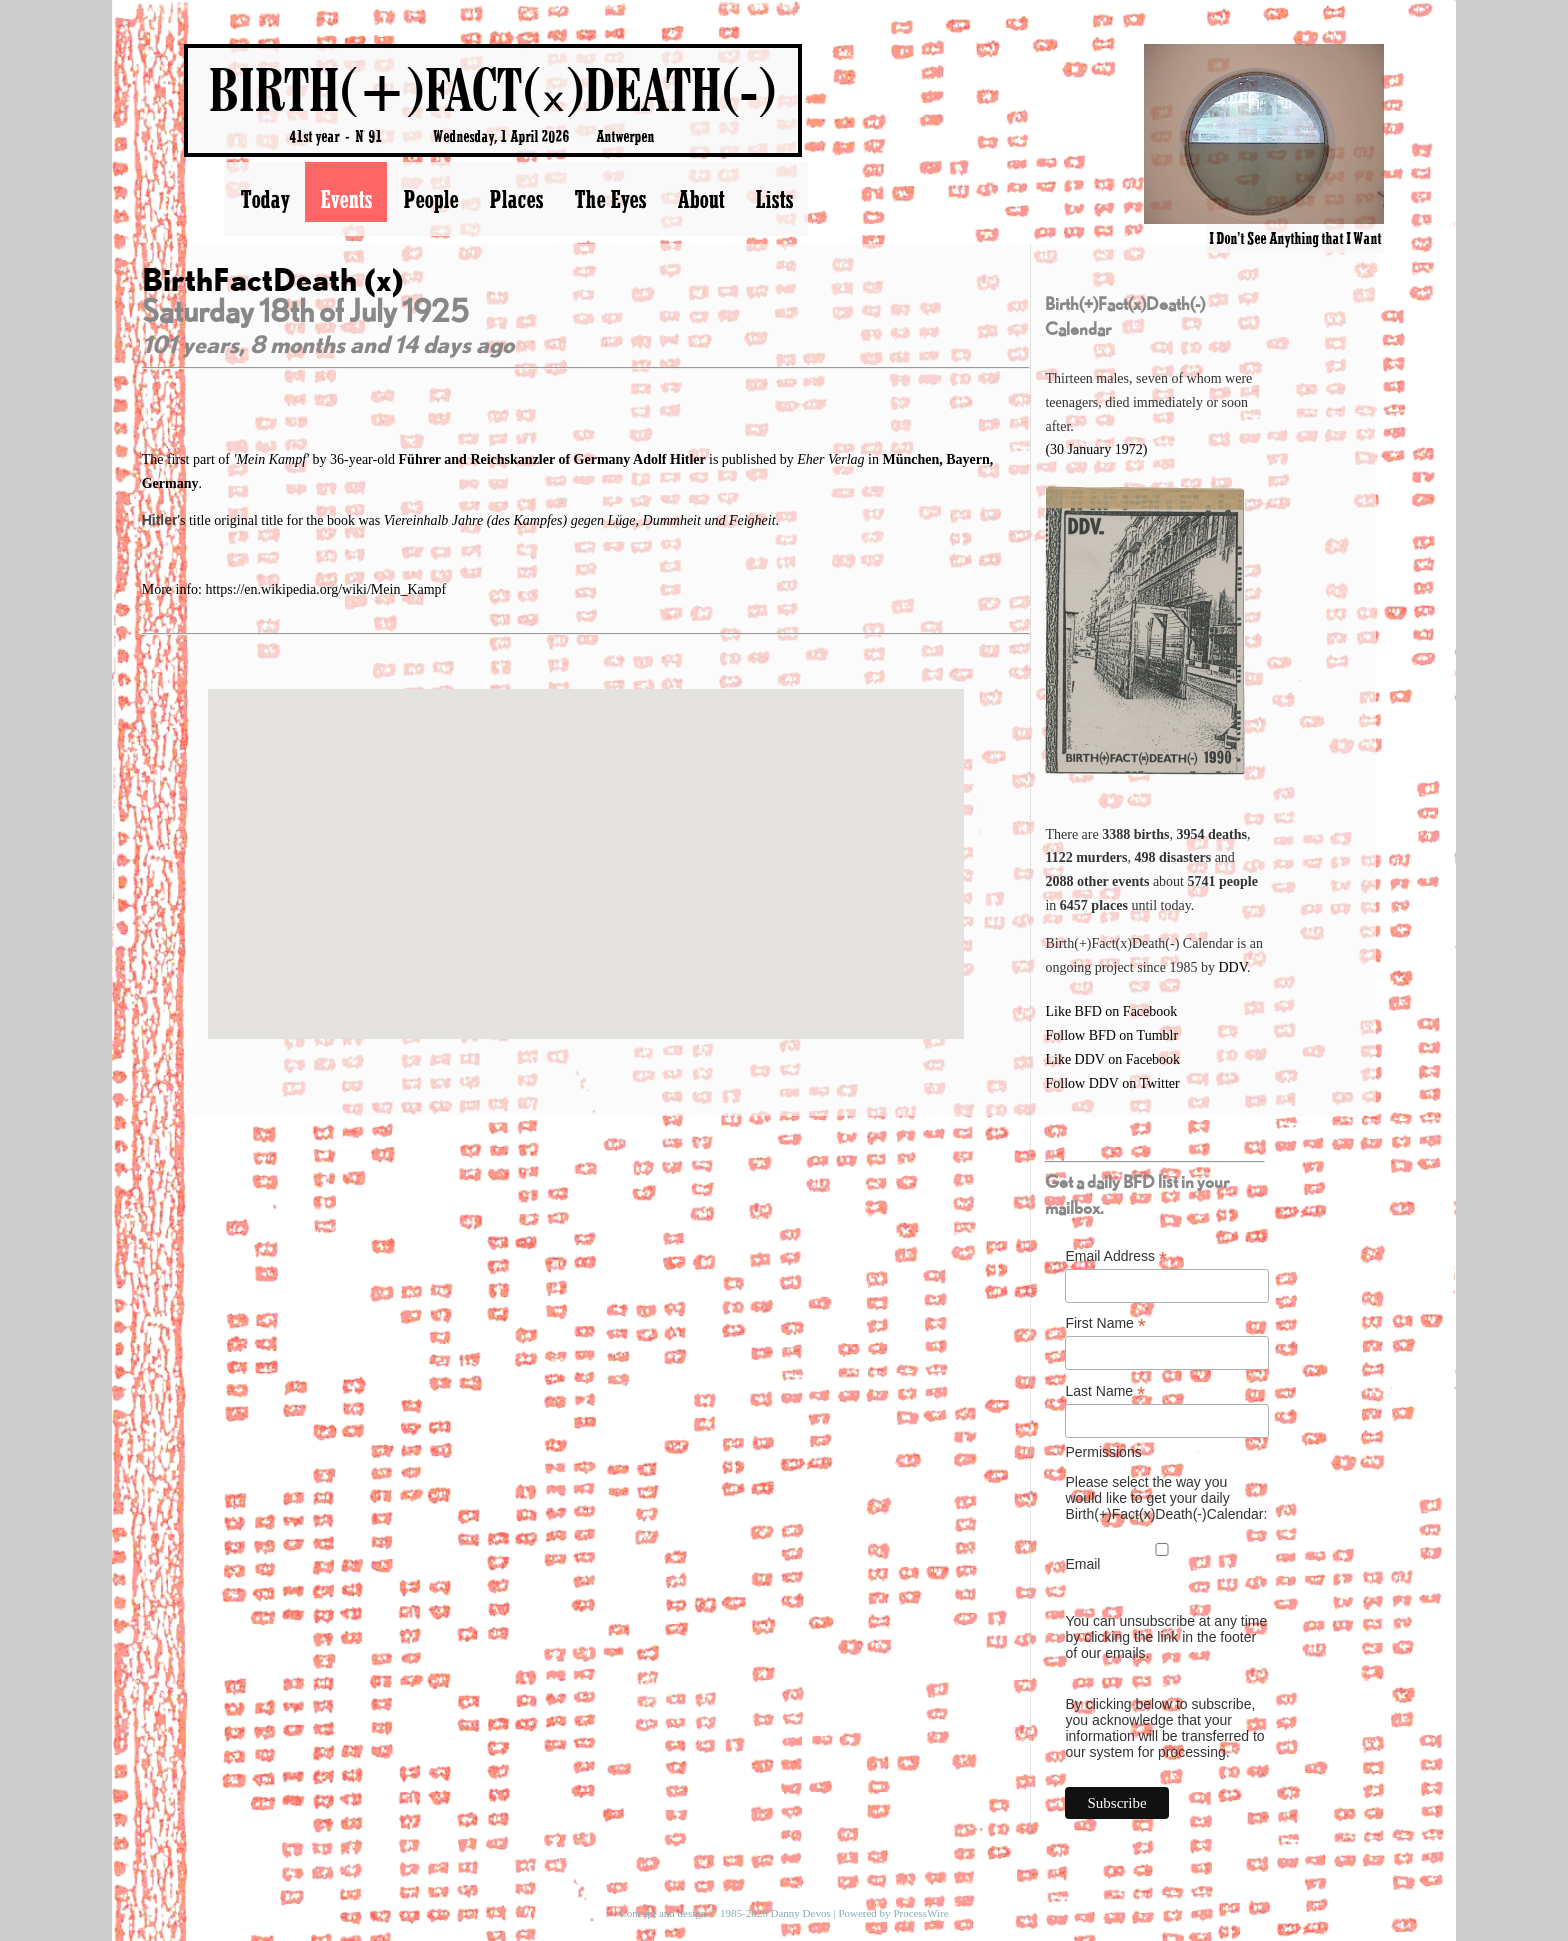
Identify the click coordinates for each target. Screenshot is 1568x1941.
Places (516, 199)
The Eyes (610, 199)
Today (264, 199)
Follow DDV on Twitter (1112, 1083)
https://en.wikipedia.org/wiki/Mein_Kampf (325, 589)
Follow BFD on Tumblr (1111, 1035)
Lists (774, 199)
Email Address (1116, 1256)
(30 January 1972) (1096, 449)
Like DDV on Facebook (1112, 1059)
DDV (1232, 967)
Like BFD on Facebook (1111, 1011)
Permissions (1103, 1452)
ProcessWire (920, 1913)
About (700, 199)
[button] (586, 845)
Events (346, 199)
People (430, 199)
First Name (1105, 1323)
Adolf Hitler (671, 459)
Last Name (1105, 1391)
